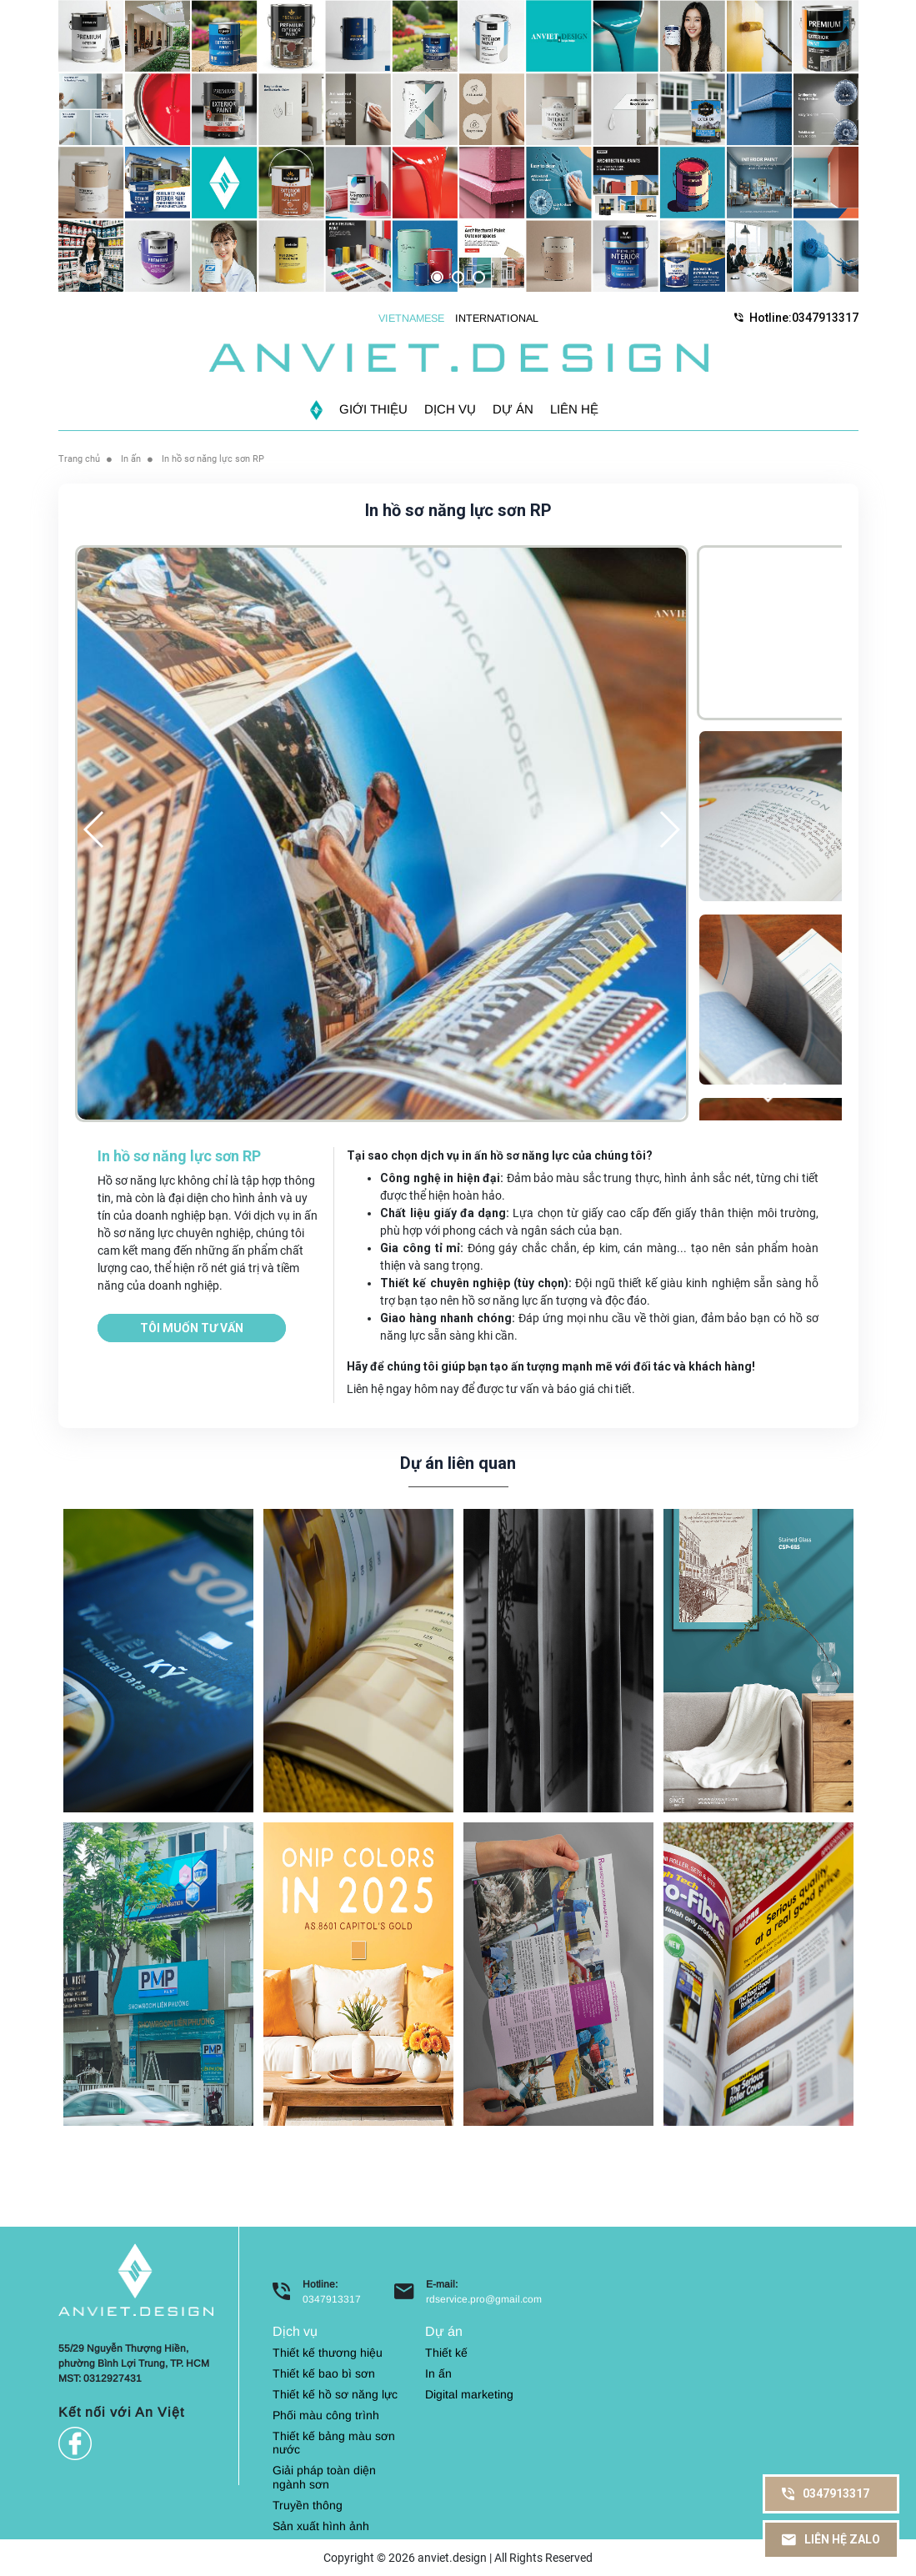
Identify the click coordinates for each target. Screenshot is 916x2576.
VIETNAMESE (411, 317)
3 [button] (479, 277)
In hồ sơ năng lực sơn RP (224, 458)
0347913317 (332, 2298)
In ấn (136, 458)
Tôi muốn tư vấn (191, 1327)
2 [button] (458, 277)
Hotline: (796, 317)
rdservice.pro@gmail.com (484, 2298)
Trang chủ (81, 458)
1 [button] (437, 277)
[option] (458, 146)
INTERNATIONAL (496, 317)
